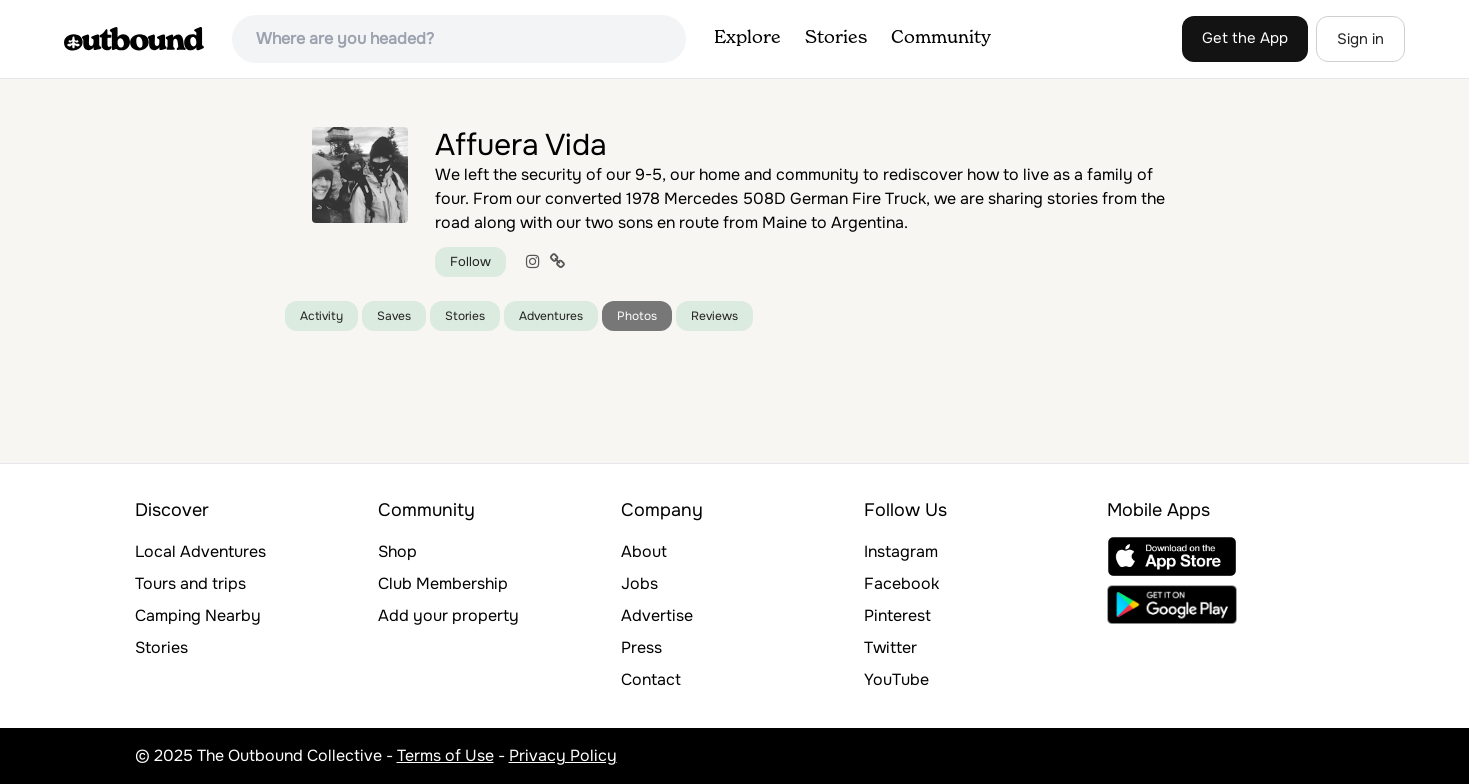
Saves (394, 316)
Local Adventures (200, 551)
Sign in (1360, 39)
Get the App (1245, 38)
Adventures (551, 316)
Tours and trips (190, 583)
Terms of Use (445, 755)
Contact (651, 679)
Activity (321, 316)
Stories (836, 38)
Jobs (639, 583)
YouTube (896, 679)
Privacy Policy (563, 755)
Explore (747, 38)
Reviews (714, 316)
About (644, 551)
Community (941, 38)
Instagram (901, 551)
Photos (637, 316)
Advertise (657, 615)
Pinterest (897, 615)
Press (641, 647)
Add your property (448, 615)
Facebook (901, 583)
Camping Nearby (198, 615)
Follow (470, 261)
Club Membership (443, 583)
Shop (397, 551)
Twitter (890, 647)
